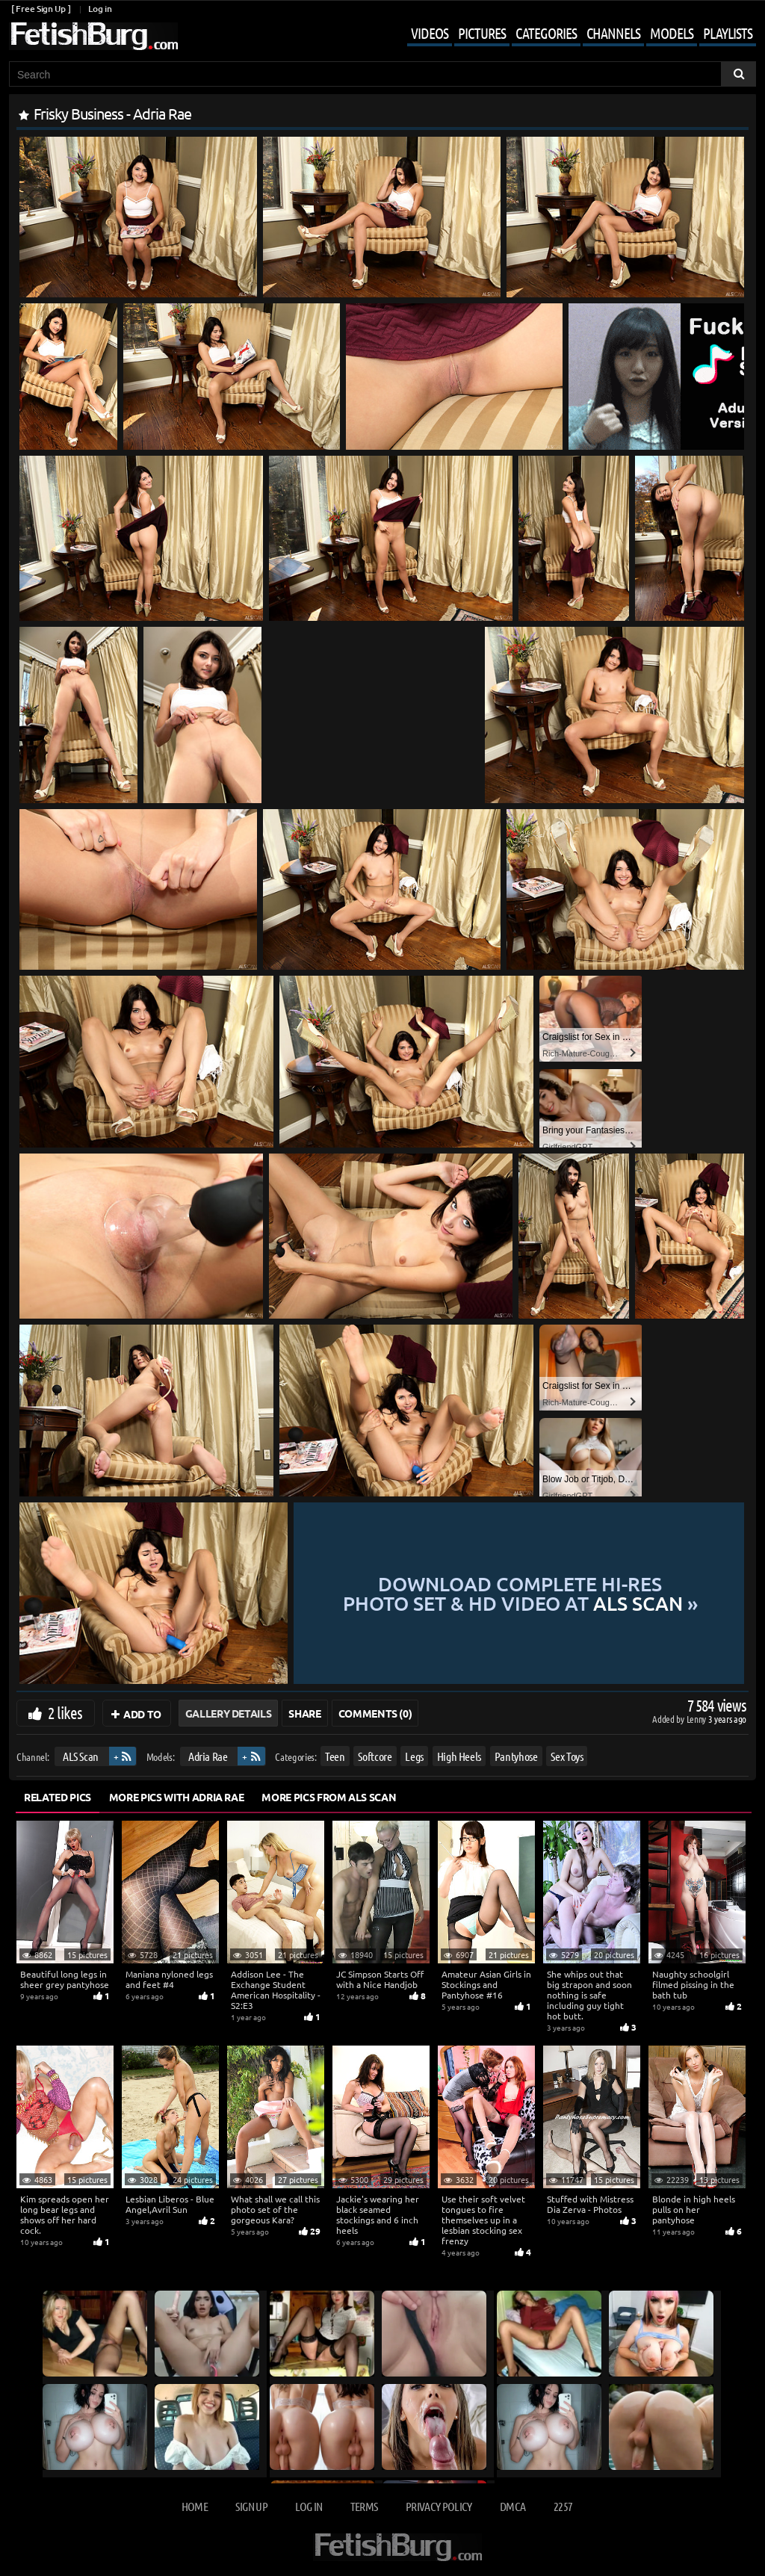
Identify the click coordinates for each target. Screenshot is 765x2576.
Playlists (727, 33)
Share (304, 1713)
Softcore (374, 1756)
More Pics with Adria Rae (176, 1796)
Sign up (251, 2506)
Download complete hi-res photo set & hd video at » (518, 1593)
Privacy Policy (439, 2506)
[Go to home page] (93, 36)
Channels (613, 33)
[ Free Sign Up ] (40, 8)
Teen (335, 1756)
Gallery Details (228, 1713)
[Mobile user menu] (570, 34)
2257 (563, 2506)
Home (195, 2506)
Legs (414, 1756)
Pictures (482, 33)
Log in (99, 8)
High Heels (459, 1756)
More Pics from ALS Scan (328, 1796)
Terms (364, 2506)
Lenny (697, 1718)
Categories (546, 33)
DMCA (512, 2506)
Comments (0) (375, 1713)
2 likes (65, 1712)
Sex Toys (567, 1756)
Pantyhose (516, 1756)
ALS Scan (81, 1756)
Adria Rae (208, 1756)
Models (671, 33)
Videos (429, 33)
